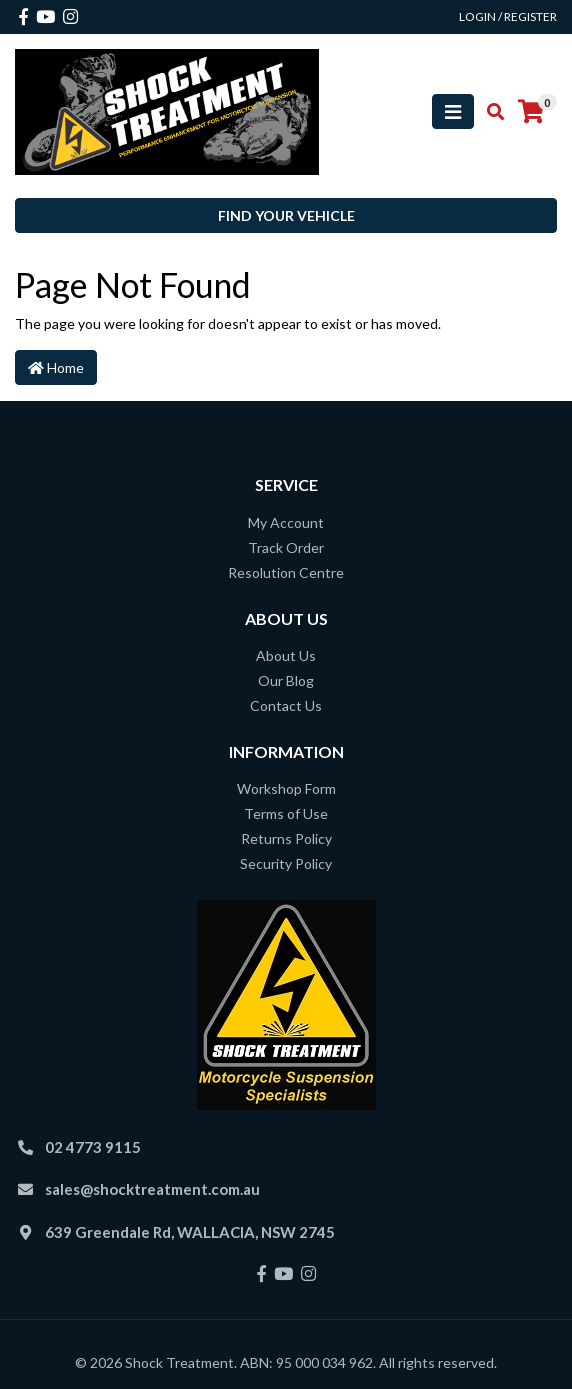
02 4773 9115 (93, 1147)
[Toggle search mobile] (489, 112)
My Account (286, 522)
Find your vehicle (286, 215)
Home (56, 367)
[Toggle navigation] (453, 111)
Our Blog (286, 680)
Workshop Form (286, 788)
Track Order (286, 547)
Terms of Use (286, 813)
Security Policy (286, 863)
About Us (286, 655)
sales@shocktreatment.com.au (152, 1189)
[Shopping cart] (531, 112)
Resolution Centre (286, 572)
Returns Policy (286, 838)
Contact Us (286, 705)
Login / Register (508, 16)
